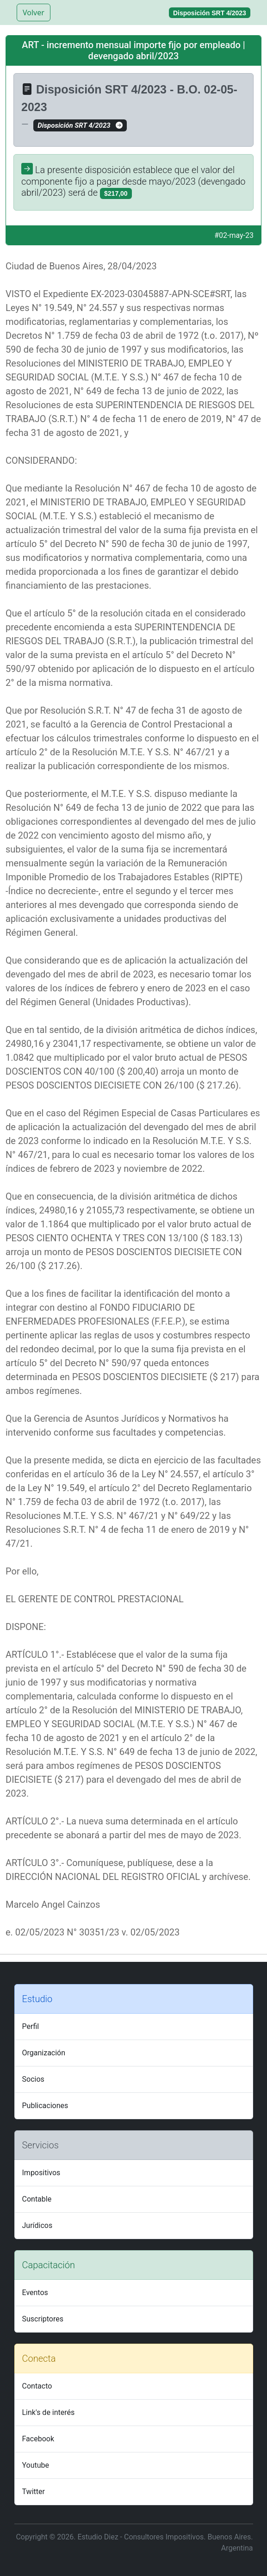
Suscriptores (42, 2319)
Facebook (38, 2438)
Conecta (39, 2358)
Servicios (40, 2145)
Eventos (35, 2292)
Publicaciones (45, 2105)
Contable (37, 2199)
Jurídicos (37, 2225)
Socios (33, 2079)
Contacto (37, 2386)
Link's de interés (48, 2412)
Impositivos (41, 2172)
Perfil (30, 2026)
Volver (33, 12)
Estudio (37, 1998)
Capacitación (48, 2265)
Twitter (33, 2491)
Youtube (36, 2465)
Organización (44, 2052)
